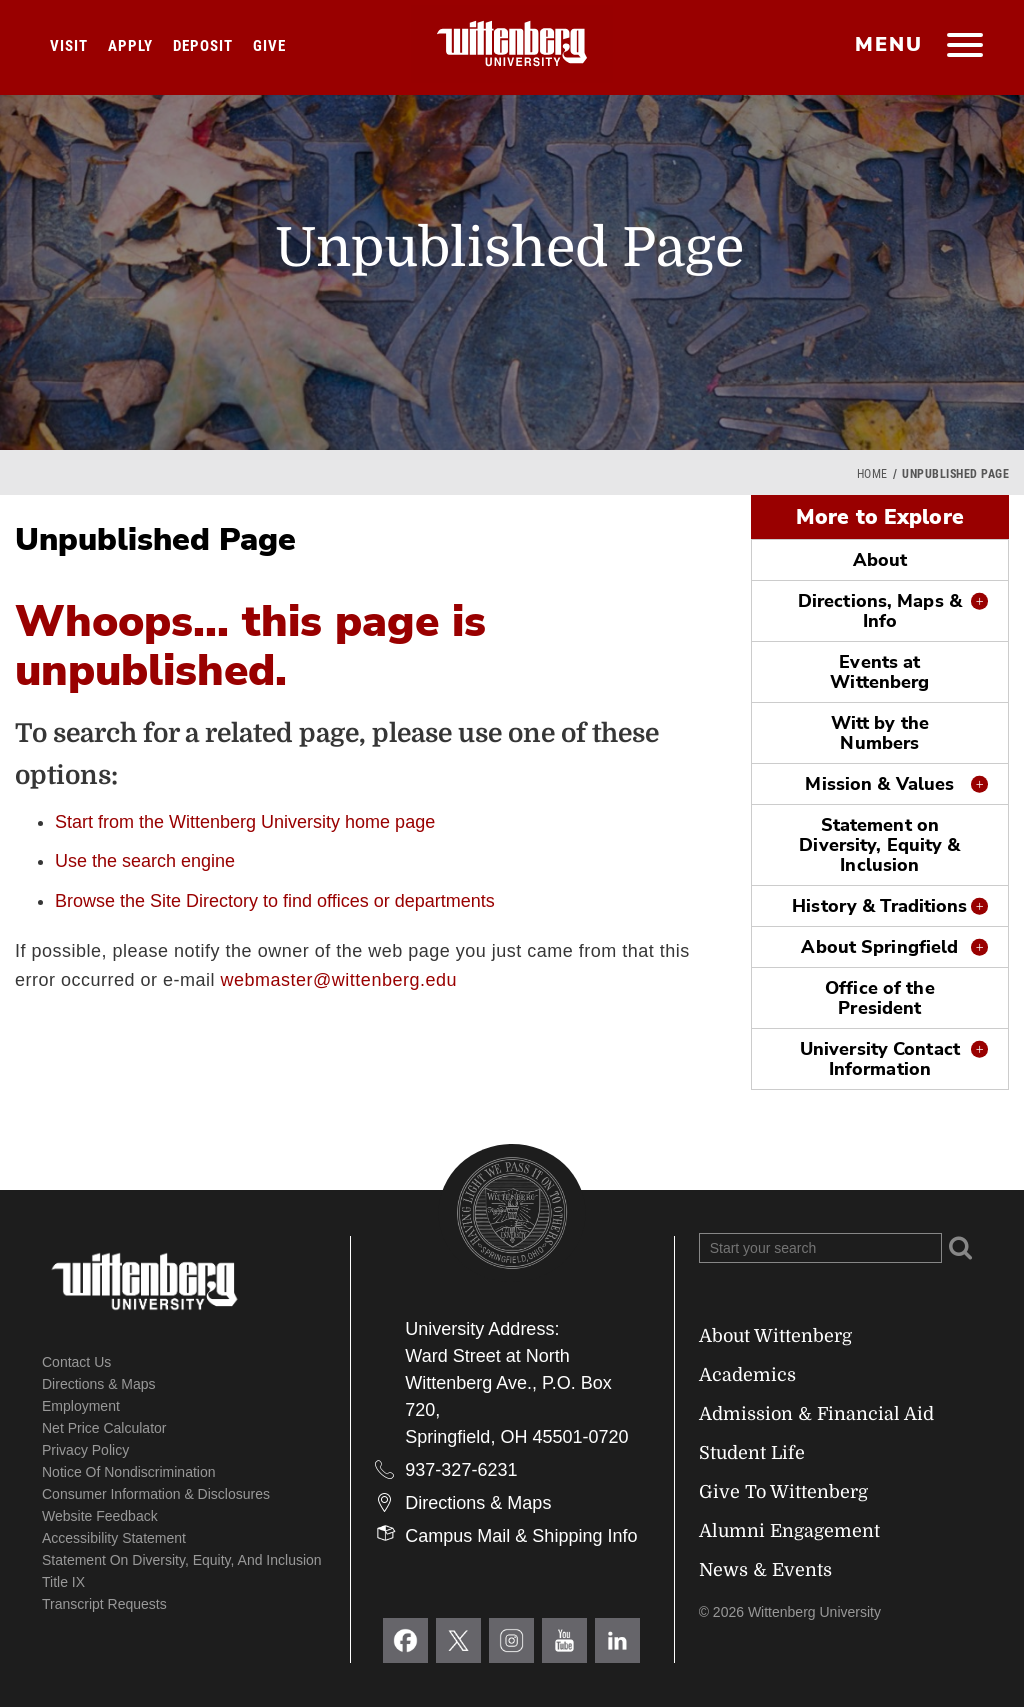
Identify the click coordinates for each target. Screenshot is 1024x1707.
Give (269, 46)
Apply (130, 46)
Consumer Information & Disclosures (156, 1494)
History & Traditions (879, 906)
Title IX (63, 1582)
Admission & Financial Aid (816, 1414)
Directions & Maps (99, 1384)
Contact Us (76, 1362)
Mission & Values (879, 784)
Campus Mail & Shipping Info (521, 1536)
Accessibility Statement (114, 1538)
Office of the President (879, 998)
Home (872, 474)
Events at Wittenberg (879, 672)
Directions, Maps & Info (880, 611)
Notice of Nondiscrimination (129, 1472)
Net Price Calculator (104, 1428)
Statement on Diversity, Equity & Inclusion (879, 845)
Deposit (203, 46)
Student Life (752, 1453)
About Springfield (879, 947)
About (880, 560)
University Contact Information (880, 1059)
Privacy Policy (85, 1450)
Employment (81, 1406)
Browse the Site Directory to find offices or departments (275, 901)
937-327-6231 (461, 1470)
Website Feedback (100, 1516)
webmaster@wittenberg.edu (339, 980)
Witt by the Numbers (880, 733)
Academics (747, 1375)
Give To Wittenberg (783, 1492)
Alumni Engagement (789, 1531)
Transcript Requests (104, 1604)
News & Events (765, 1570)
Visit (69, 46)
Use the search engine (145, 861)
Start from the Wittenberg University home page (245, 822)
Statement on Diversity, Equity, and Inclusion (182, 1560)
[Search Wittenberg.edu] (820, 1248)
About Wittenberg (775, 1336)
